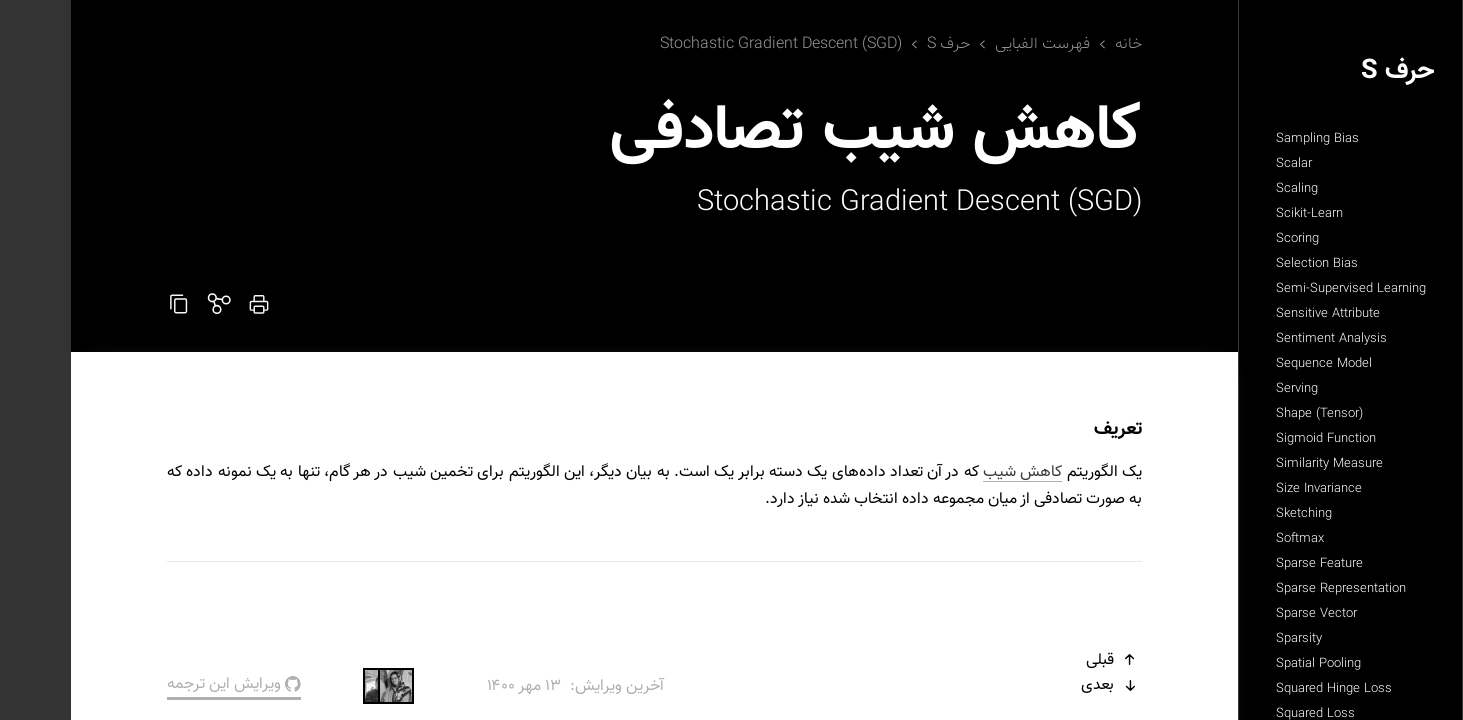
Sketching (1233, 514)
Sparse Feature (1248, 564)
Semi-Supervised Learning (1280, 289)
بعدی (1040, 685)
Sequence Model (1253, 364)
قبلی (1043, 660)
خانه (1057, 44)
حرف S (1327, 71)
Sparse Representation (1270, 589)
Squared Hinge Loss (1263, 689)
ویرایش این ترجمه (163, 684)
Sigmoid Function (1255, 439)
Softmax (1229, 539)
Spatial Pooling (1247, 664)
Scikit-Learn (1238, 214)
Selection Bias (1246, 264)
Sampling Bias (1246, 139)
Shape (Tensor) (1248, 414)
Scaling (1226, 189)
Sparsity (1228, 639)
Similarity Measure (1258, 464)
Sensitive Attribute (1257, 314)
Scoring (1226, 239)
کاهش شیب (951, 472)
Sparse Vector (1245, 614)
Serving (1226, 389)
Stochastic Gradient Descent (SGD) (710, 44)
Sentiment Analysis (1260, 339)
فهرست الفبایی (971, 44)
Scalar (1223, 164)
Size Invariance (1248, 489)
